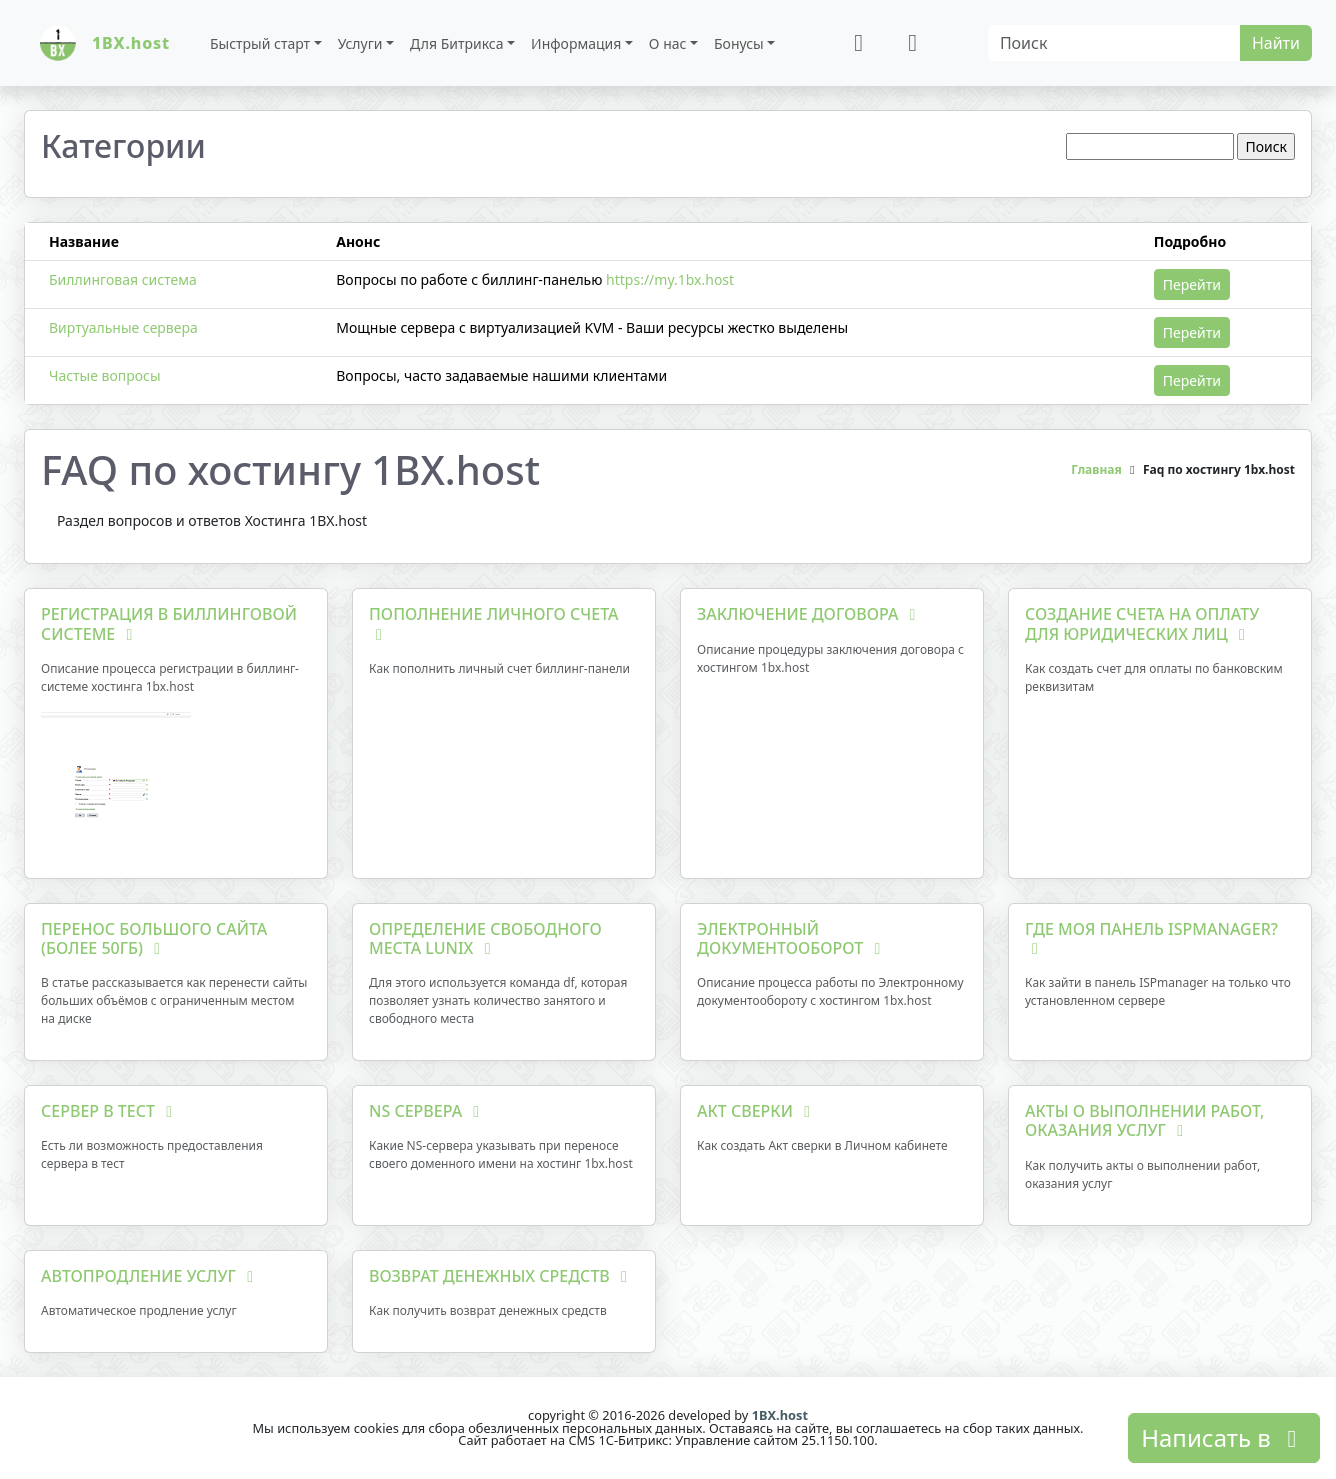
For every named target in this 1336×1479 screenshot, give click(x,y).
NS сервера (427, 1111)
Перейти (1192, 284)
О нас (668, 43)
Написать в (1224, 1437)
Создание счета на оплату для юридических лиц (1142, 623)
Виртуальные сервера (123, 327)
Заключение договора (810, 614)
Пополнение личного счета (494, 622)
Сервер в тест (110, 1111)
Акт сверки (757, 1111)
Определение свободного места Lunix (485, 938)
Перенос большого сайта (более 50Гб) (154, 938)
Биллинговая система (123, 279)
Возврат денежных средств (501, 1276)
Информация (576, 43)
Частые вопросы (105, 375)
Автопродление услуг (150, 1276)
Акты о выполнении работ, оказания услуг (1144, 1120)
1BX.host (780, 1415)
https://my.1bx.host (670, 279)
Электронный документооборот (792, 938)
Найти (1276, 43)
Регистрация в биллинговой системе (169, 623)
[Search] (1114, 43)
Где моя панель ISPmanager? (1151, 937)
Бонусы (739, 43)
